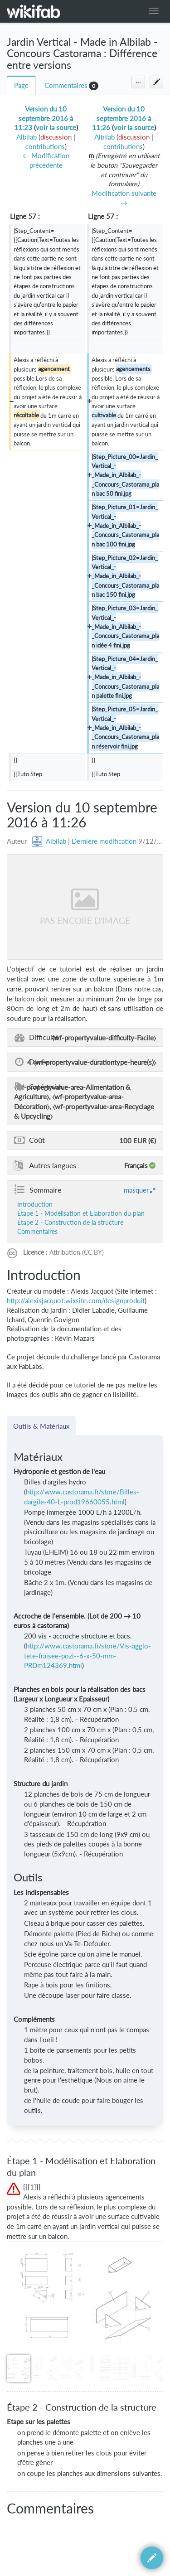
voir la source (56, 127)
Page (21, 85)
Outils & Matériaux (41, 1426)
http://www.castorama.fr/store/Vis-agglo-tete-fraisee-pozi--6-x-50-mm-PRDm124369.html (87, 1656)
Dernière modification (104, 841)
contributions (45, 146)
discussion (56, 137)
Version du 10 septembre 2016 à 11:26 (121, 118)
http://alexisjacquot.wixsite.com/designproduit (76, 1301)
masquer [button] (136, 1190)
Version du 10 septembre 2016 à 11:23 (43, 118)
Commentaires (65, 85)
